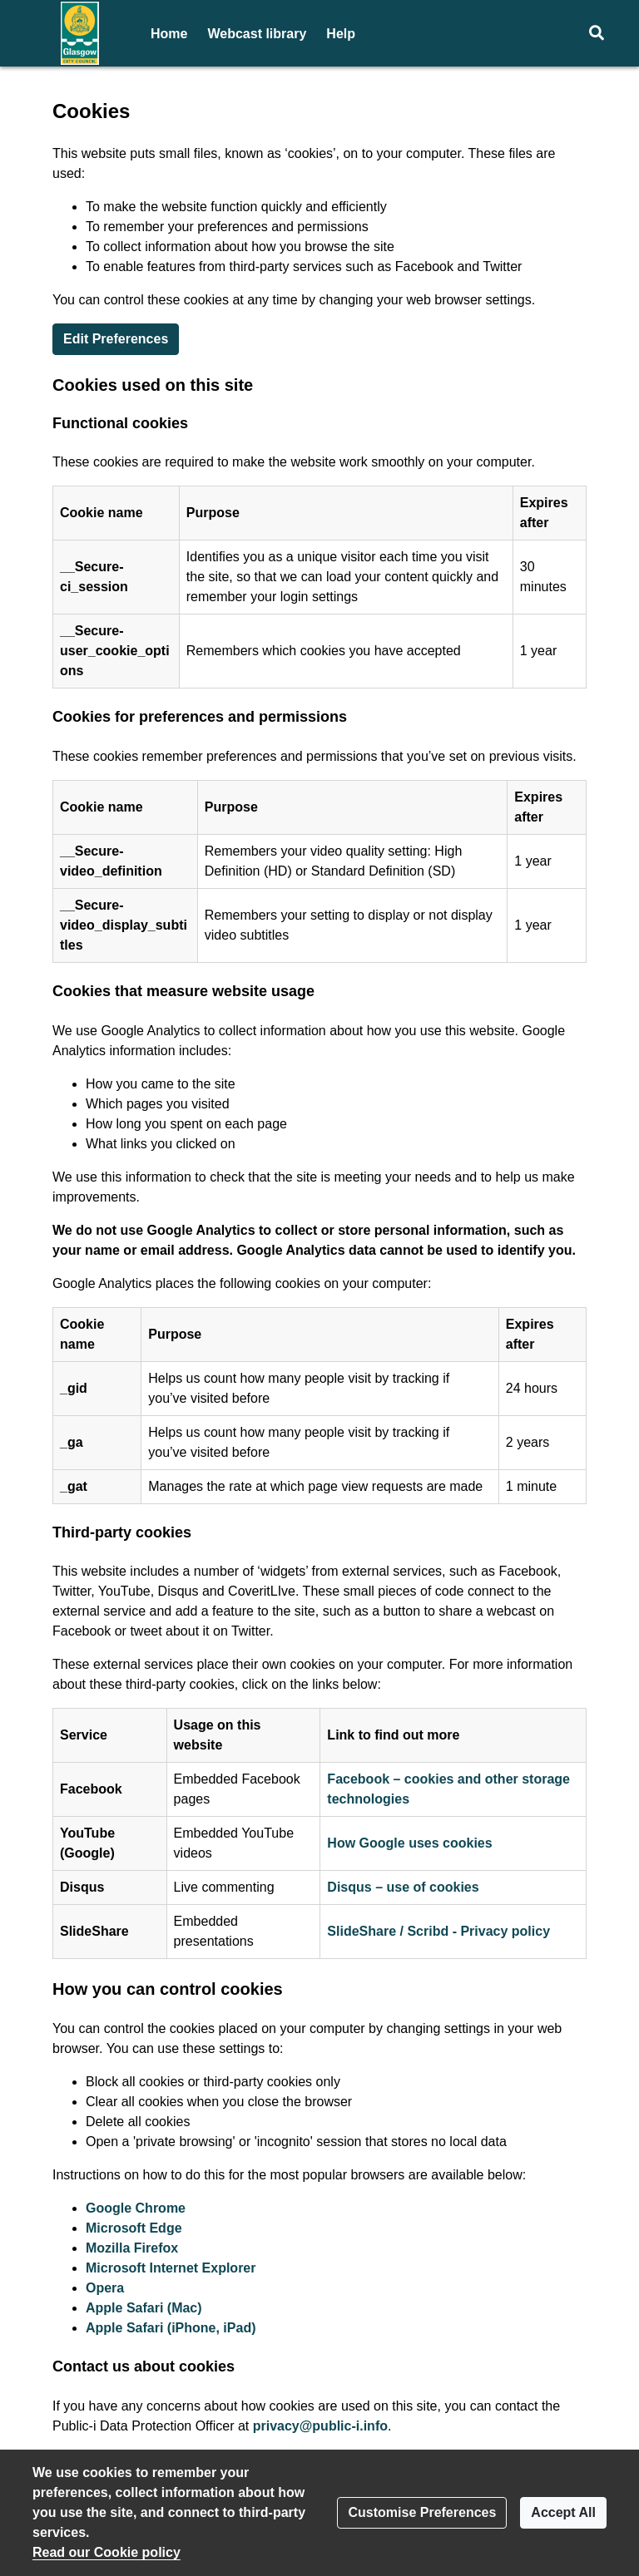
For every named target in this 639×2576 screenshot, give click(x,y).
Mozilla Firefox (132, 2248)
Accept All (563, 2512)
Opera (105, 2288)
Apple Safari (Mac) (144, 2308)
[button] (596, 33)
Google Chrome (136, 2208)
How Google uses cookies (409, 1843)
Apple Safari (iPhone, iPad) (170, 2328)
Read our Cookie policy (106, 2552)
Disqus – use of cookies (402, 1887)
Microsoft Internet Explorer (170, 2268)
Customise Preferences (422, 2512)
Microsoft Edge (134, 2228)
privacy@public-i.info (320, 2426)
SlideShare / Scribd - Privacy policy (438, 1931)
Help (340, 34)
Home (169, 34)
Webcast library (256, 34)
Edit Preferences (115, 339)
